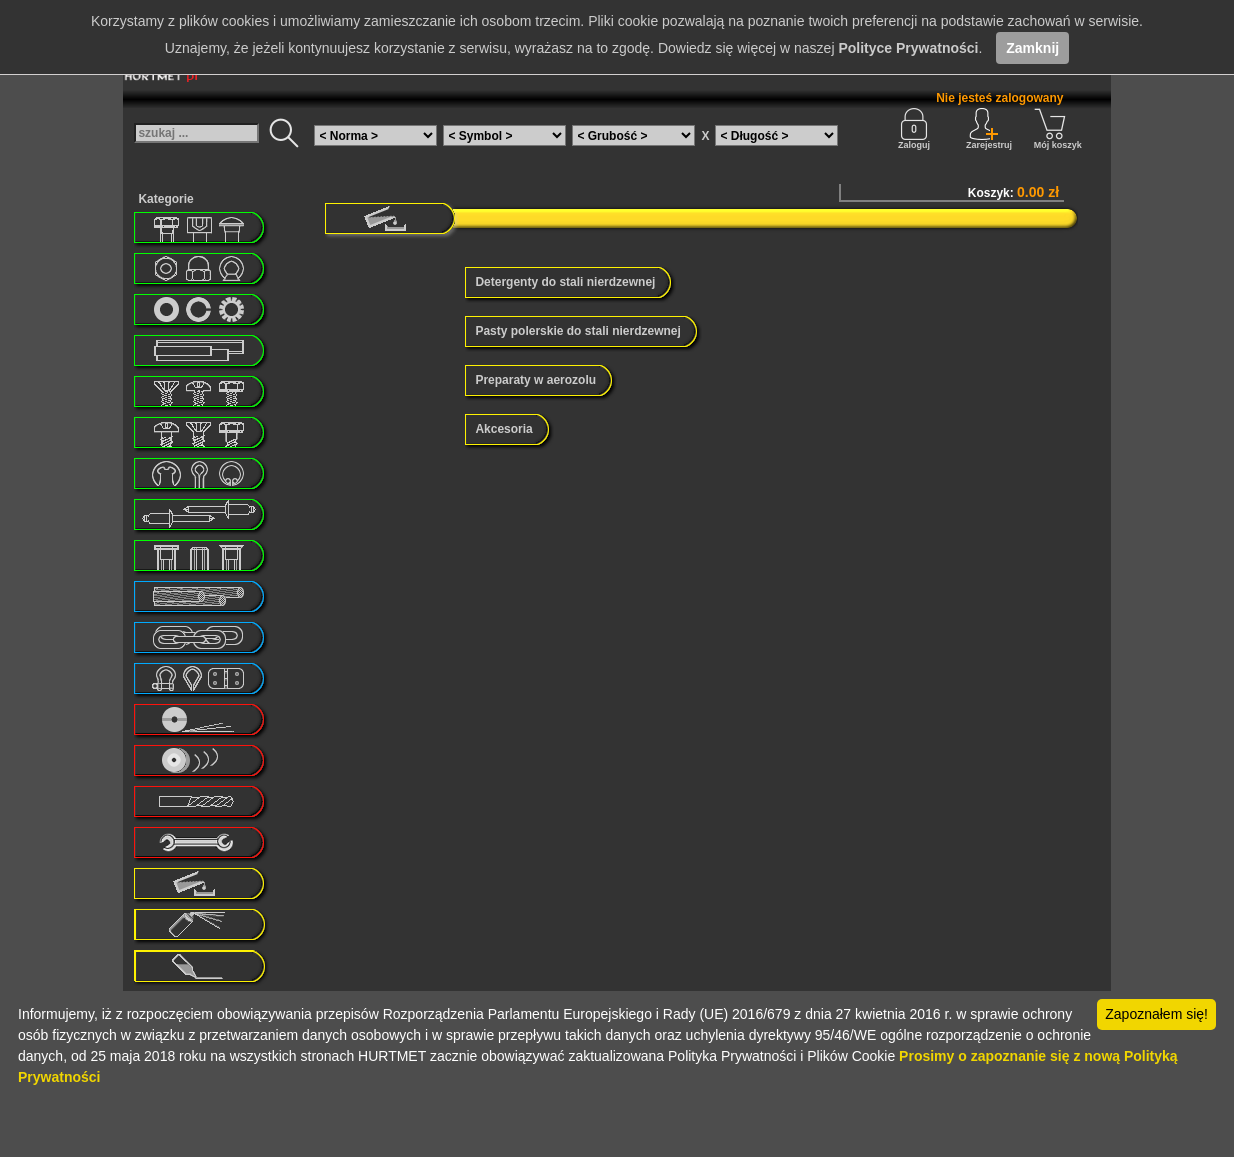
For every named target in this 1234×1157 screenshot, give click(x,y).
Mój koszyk (1058, 129)
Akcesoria (503, 429)
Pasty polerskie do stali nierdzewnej (577, 331)
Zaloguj (914, 129)
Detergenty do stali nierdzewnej (565, 282)
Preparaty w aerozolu (535, 380)
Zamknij (1032, 48)
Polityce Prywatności (908, 48)
